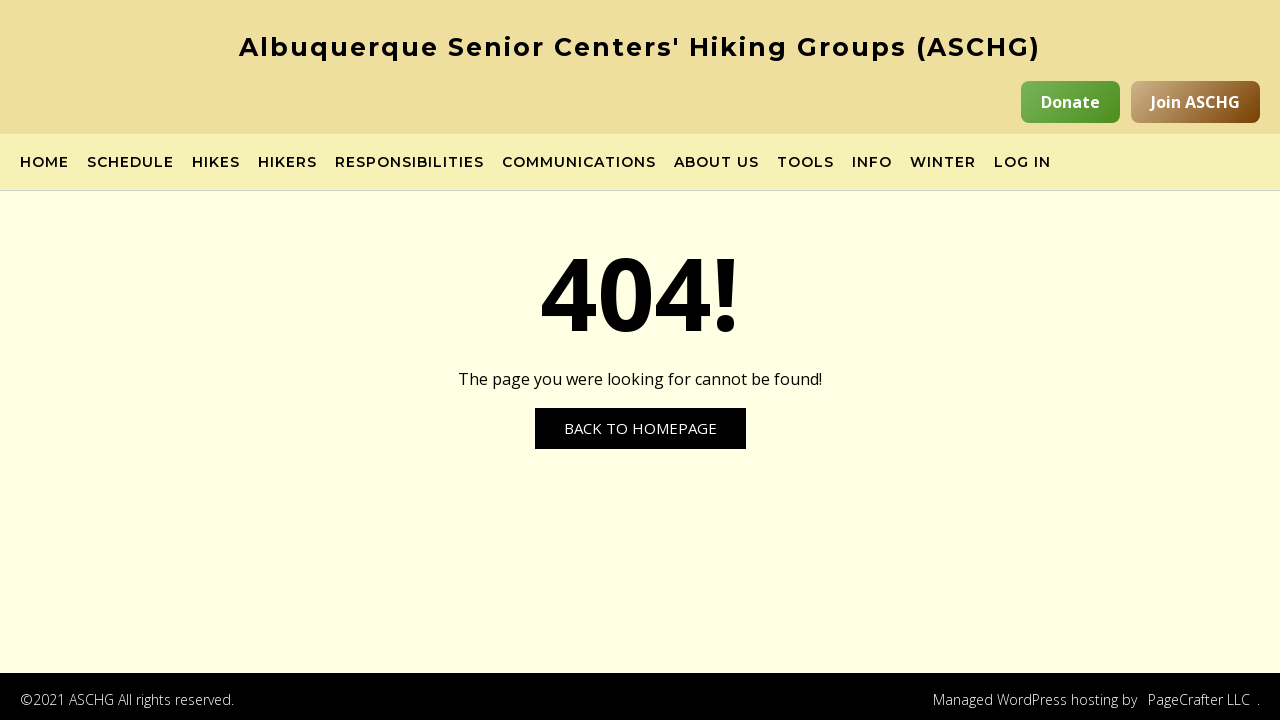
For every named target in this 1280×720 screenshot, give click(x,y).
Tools (805, 163)
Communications (579, 163)
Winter (943, 163)
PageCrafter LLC (1199, 699)
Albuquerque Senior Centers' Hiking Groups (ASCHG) (640, 47)
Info (872, 163)
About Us (716, 163)
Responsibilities (409, 163)
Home (44, 163)
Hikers (287, 163)
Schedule (130, 163)
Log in (1022, 163)
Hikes (216, 163)
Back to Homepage (640, 428)
